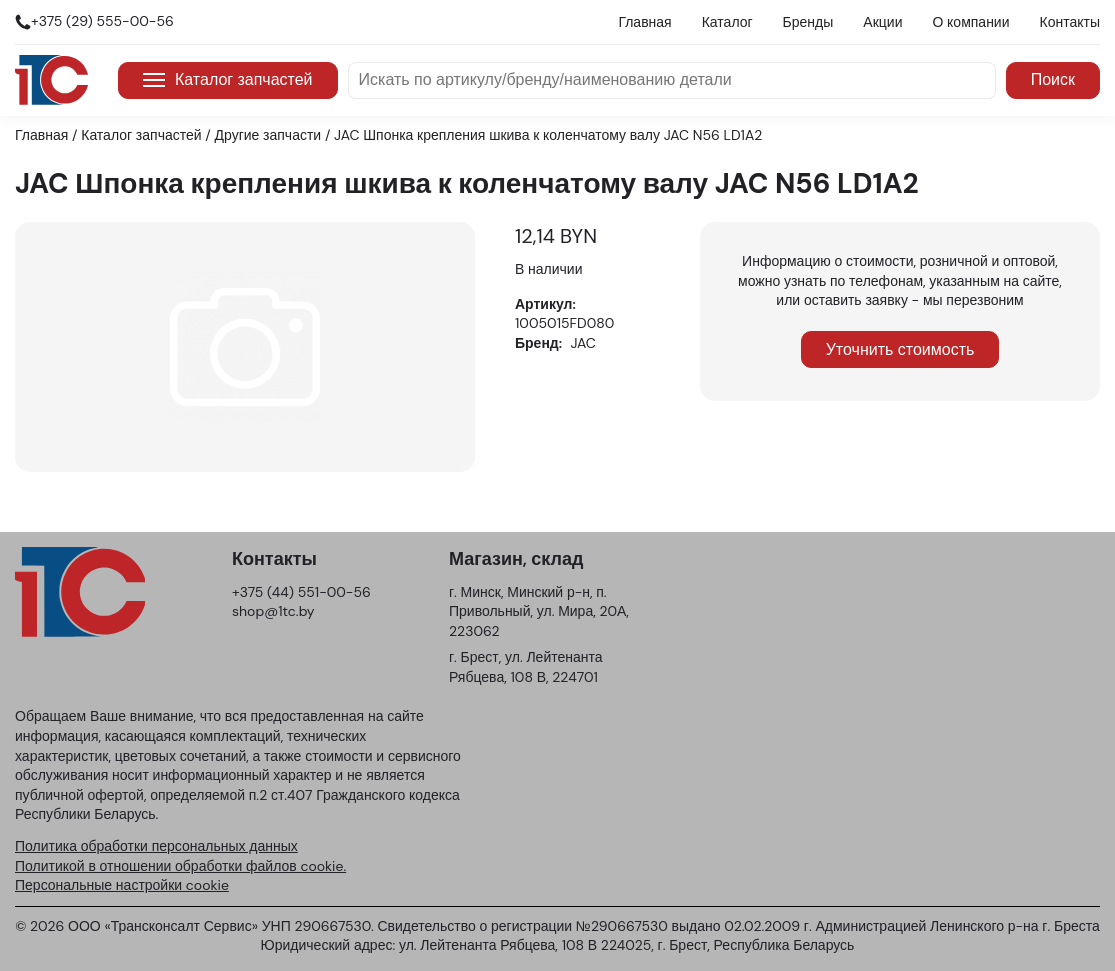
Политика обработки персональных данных (156, 846)
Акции (882, 22)
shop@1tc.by (273, 611)
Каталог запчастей (228, 79)
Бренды (808, 22)
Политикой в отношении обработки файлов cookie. (180, 866)
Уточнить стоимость (900, 349)
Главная (644, 22)
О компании (970, 22)
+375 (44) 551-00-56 (301, 592)
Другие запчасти (268, 135)
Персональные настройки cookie (122, 885)
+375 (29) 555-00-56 (102, 21)
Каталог (727, 22)
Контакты (1070, 22)
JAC (583, 343)
